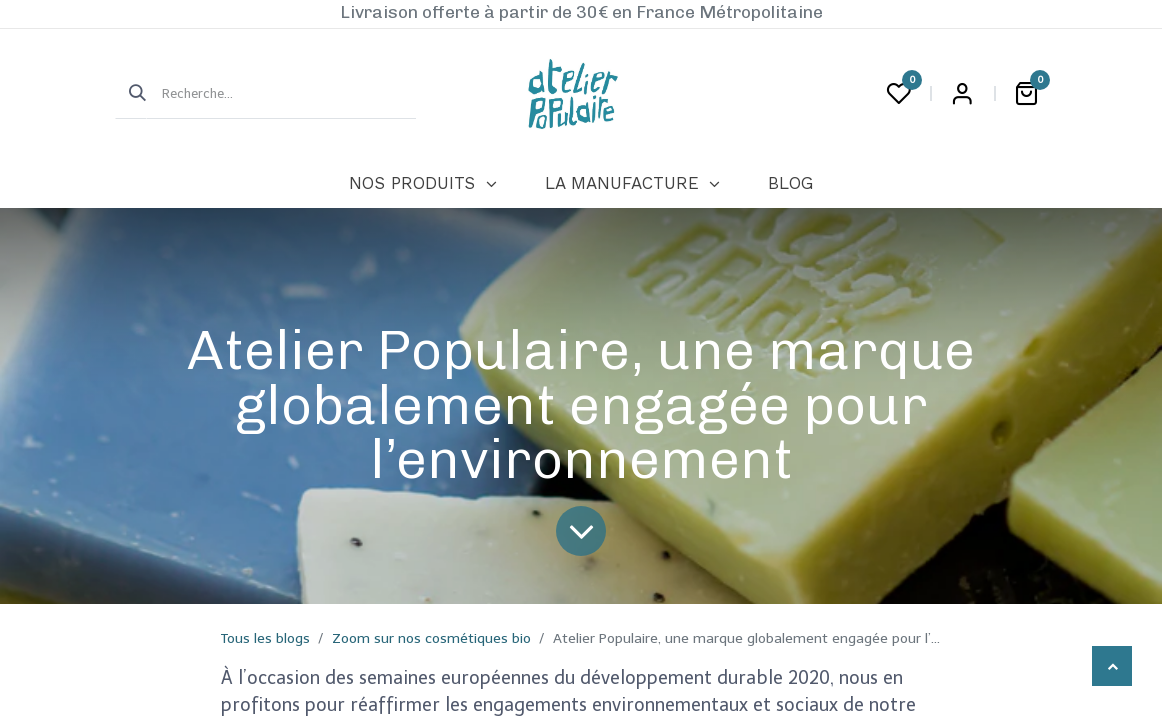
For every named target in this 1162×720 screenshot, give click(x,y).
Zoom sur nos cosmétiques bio (431, 638)
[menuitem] (422, 184)
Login (962, 94)
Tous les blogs (265, 638)
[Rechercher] (131, 94)
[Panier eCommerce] (1026, 94)
